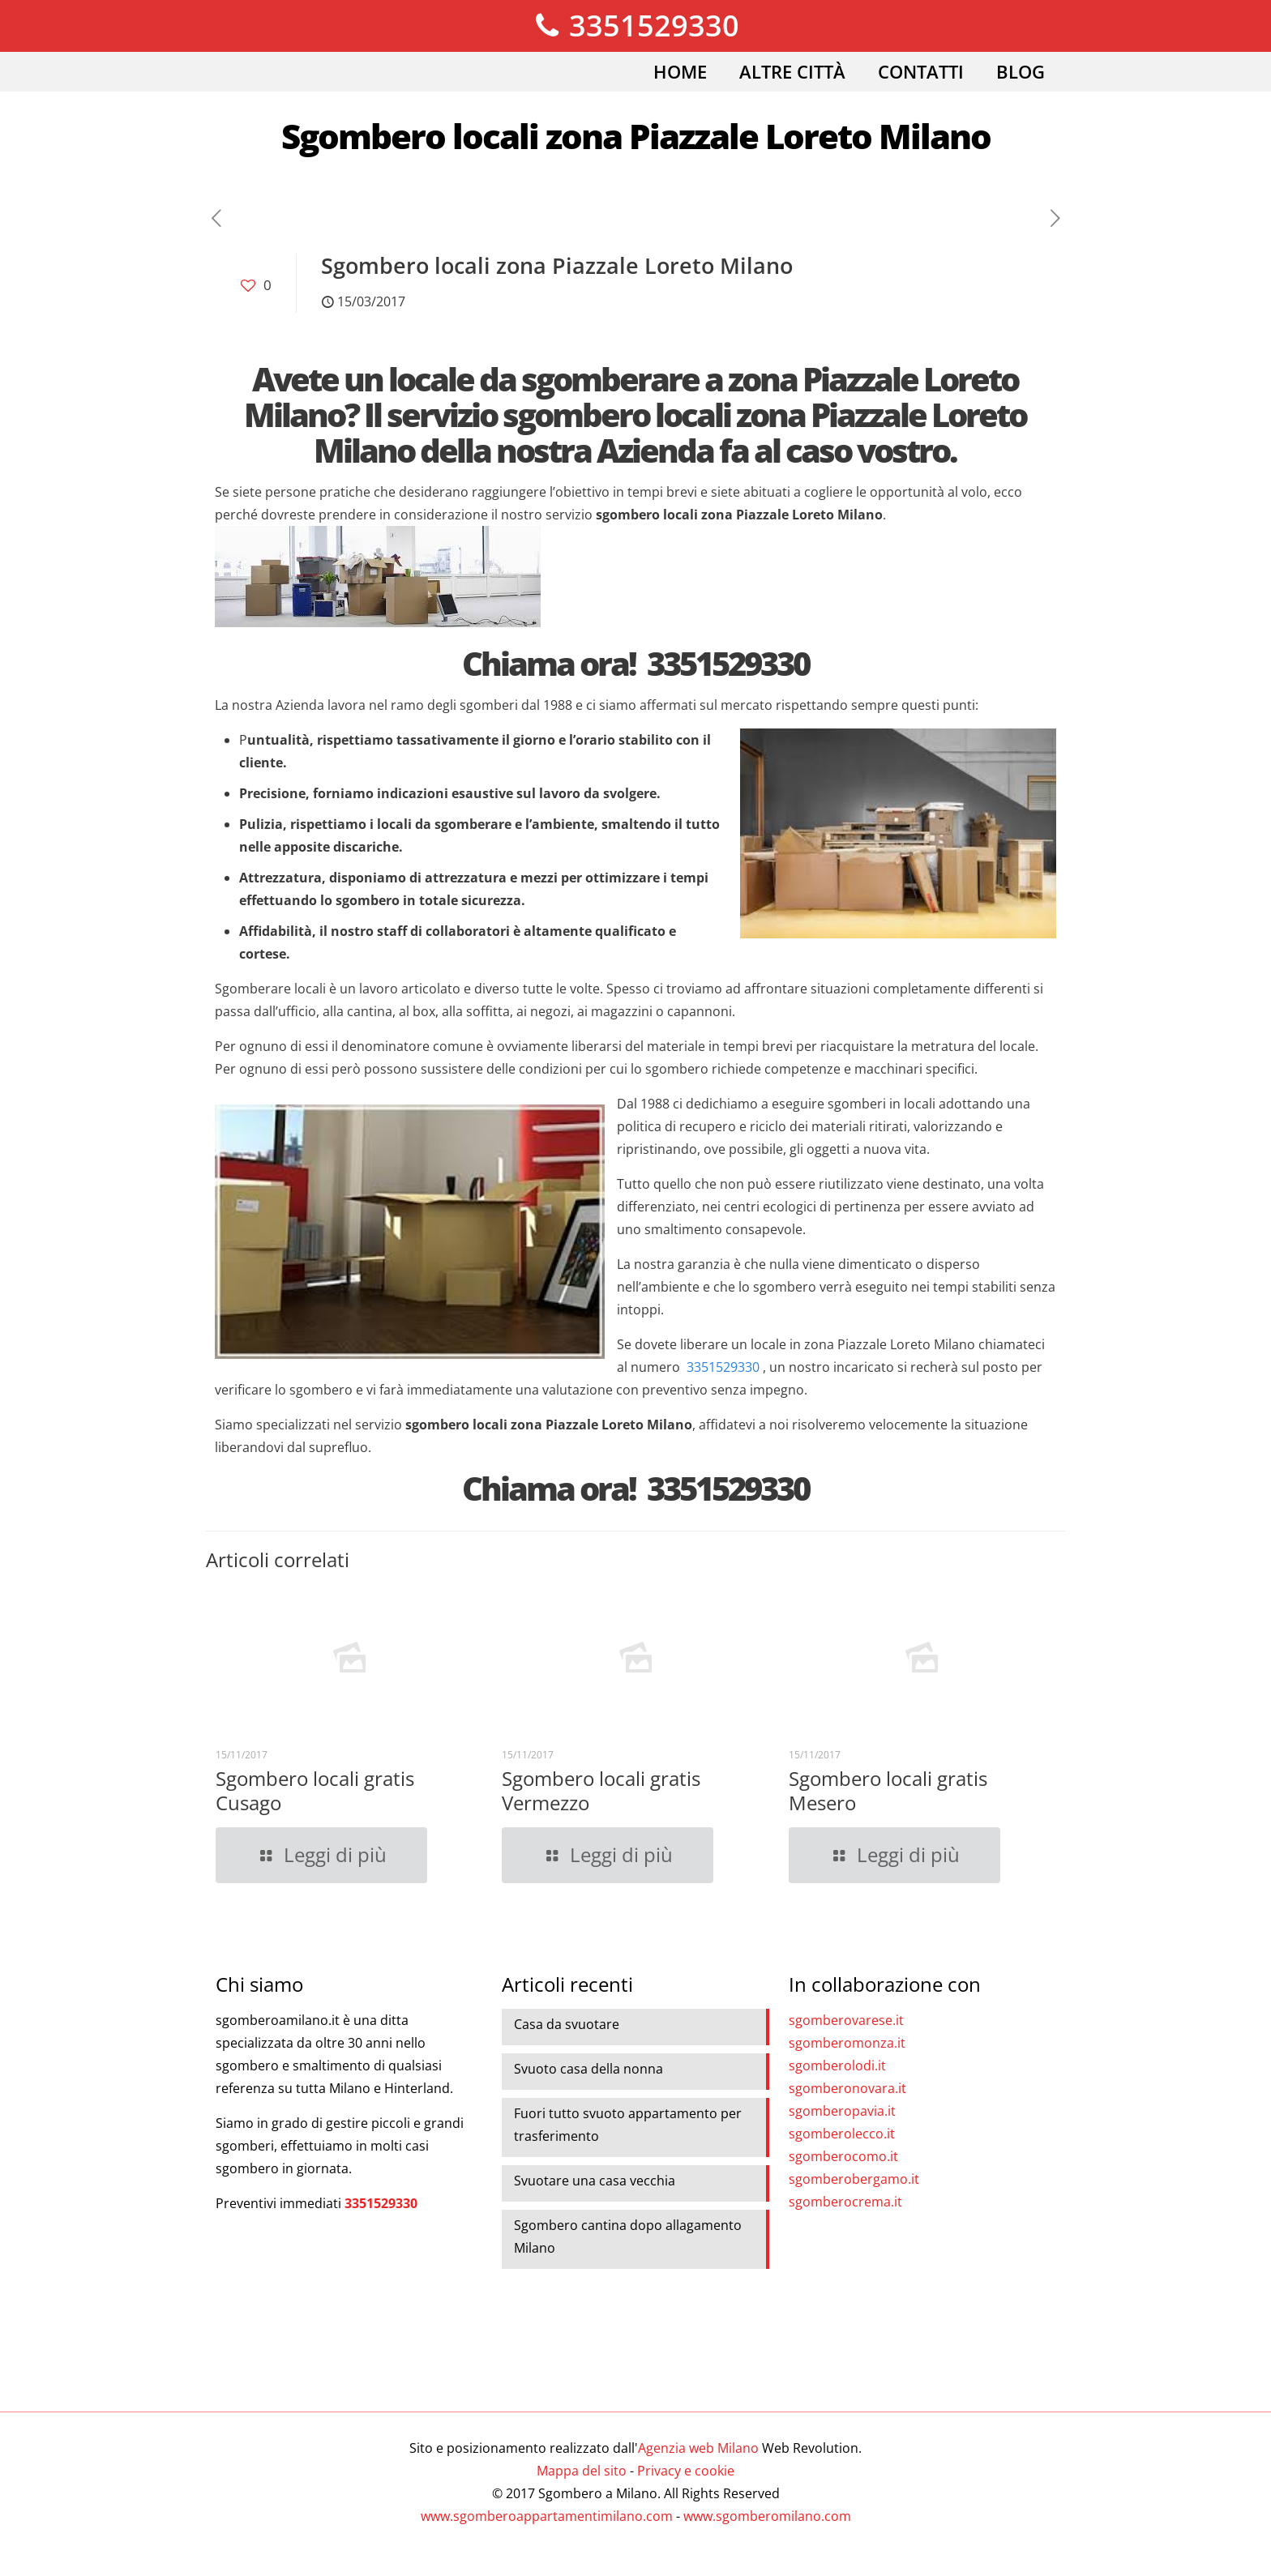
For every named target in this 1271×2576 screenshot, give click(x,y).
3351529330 (636, 25)
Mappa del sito (582, 2471)
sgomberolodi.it (837, 2065)
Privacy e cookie (685, 2471)
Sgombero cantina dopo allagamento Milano (628, 2236)
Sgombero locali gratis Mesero (888, 1790)
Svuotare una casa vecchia (594, 2180)
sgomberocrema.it (845, 2202)
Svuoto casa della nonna (588, 2069)
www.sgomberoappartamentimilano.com (547, 2516)
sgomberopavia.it (842, 2111)
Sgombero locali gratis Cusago (315, 1790)
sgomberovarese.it (846, 2020)
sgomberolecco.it (842, 2133)
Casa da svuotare (566, 2024)
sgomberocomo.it (843, 2156)
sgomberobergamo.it (854, 2179)
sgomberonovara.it (847, 2088)
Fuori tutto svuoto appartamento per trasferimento (628, 2124)
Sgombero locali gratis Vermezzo (601, 1790)
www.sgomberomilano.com (767, 2516)
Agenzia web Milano (698, 2448)
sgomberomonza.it (847, 2043)
